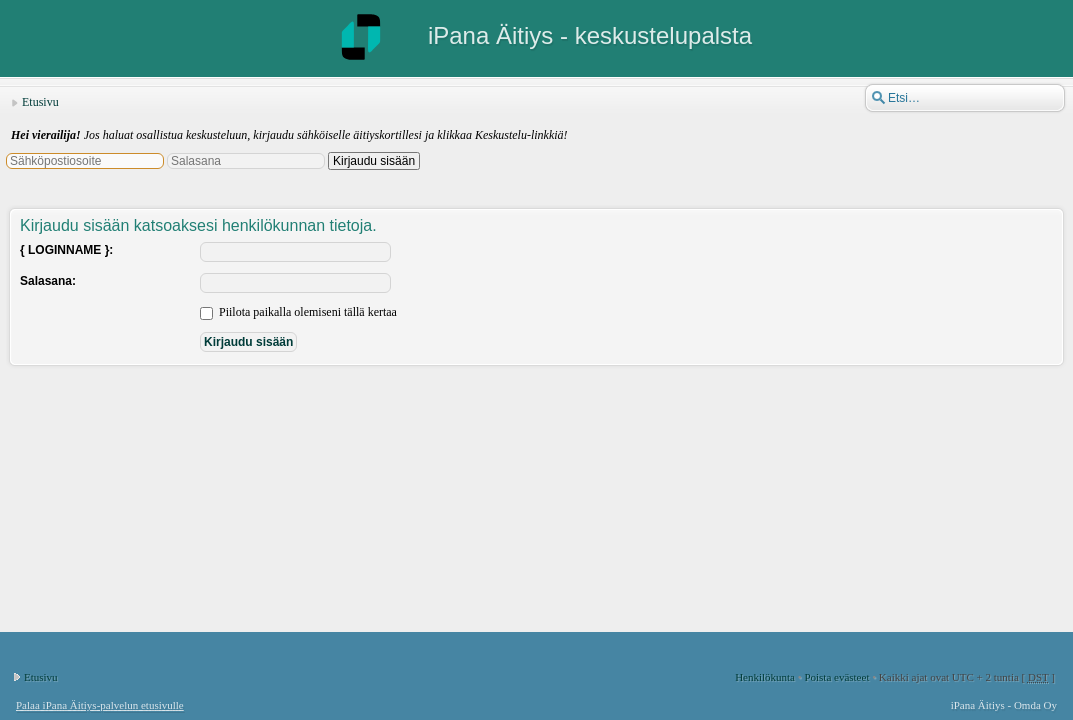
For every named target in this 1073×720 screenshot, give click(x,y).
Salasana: (48, 281)
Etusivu (40, 102)
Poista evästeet (836, 677)
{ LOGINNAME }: (66, 250)
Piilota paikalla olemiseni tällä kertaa (298, 312)
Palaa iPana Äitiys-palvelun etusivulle (100, 705)
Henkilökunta (765, 677)
